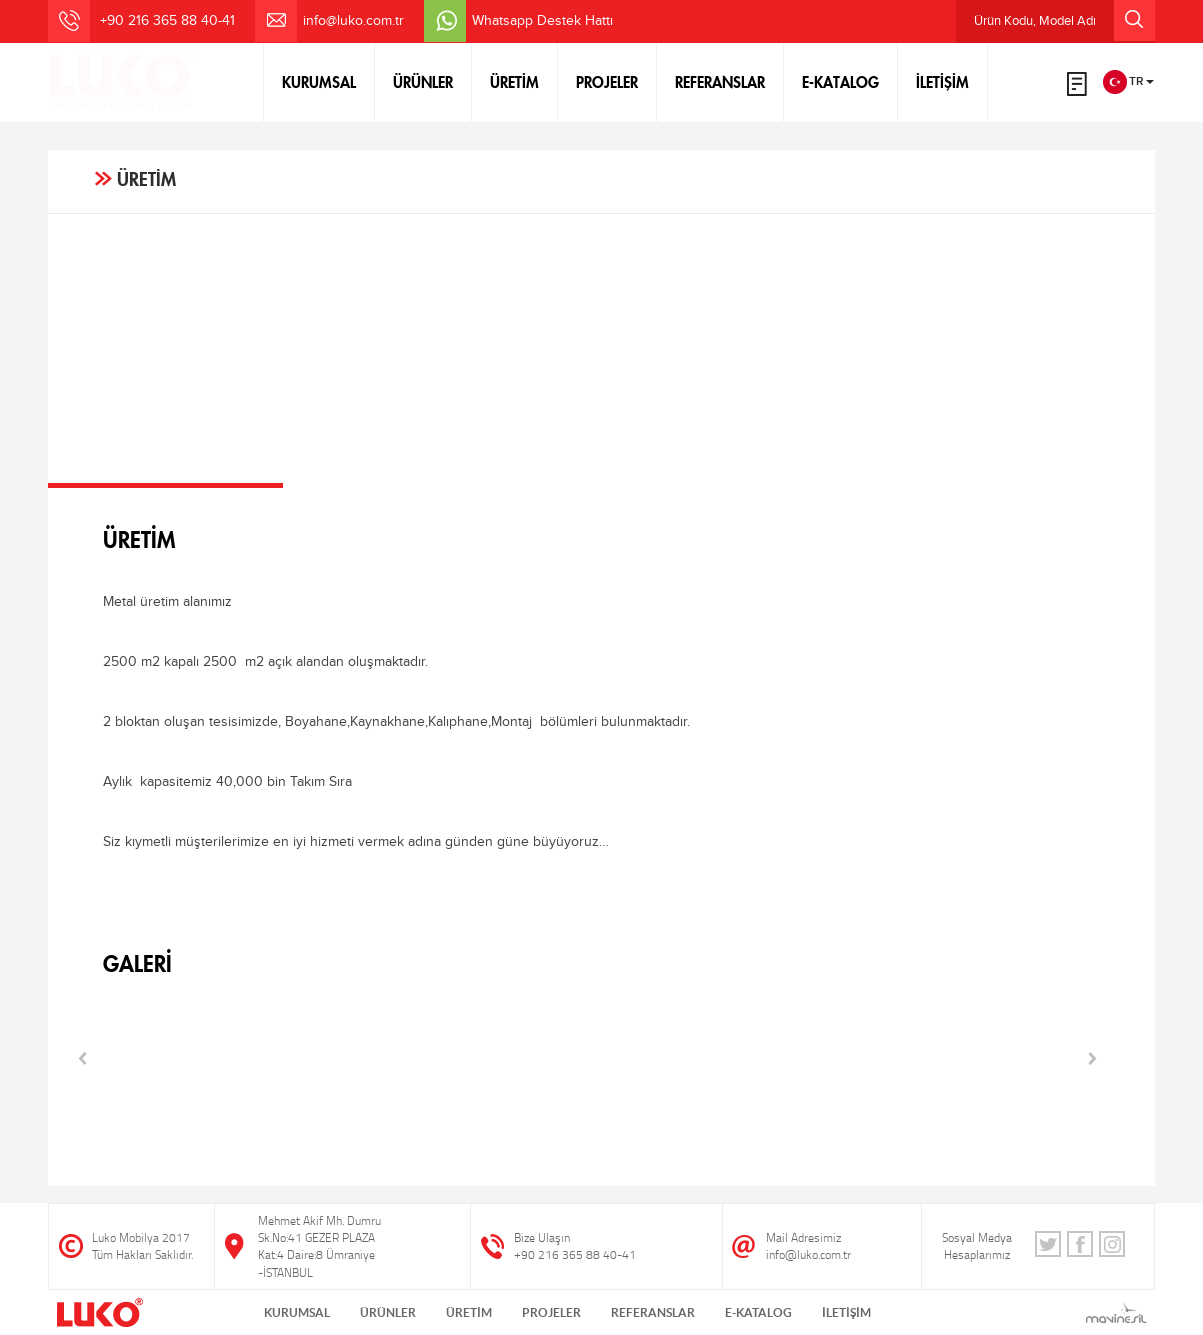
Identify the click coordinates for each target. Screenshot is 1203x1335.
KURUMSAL (319, 82)
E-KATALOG (840, 82)
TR (1128, 82)
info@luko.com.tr (353, 21)
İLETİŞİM (942, 82)
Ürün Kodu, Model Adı (1064, 20)
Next (1093, 1059)
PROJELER (607, 82)
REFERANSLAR (720, 82)
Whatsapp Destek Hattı (542, 21)
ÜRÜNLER (423, 82)
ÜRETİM (514, 82)
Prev (83, 1059)
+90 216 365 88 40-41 (575, 1254)
